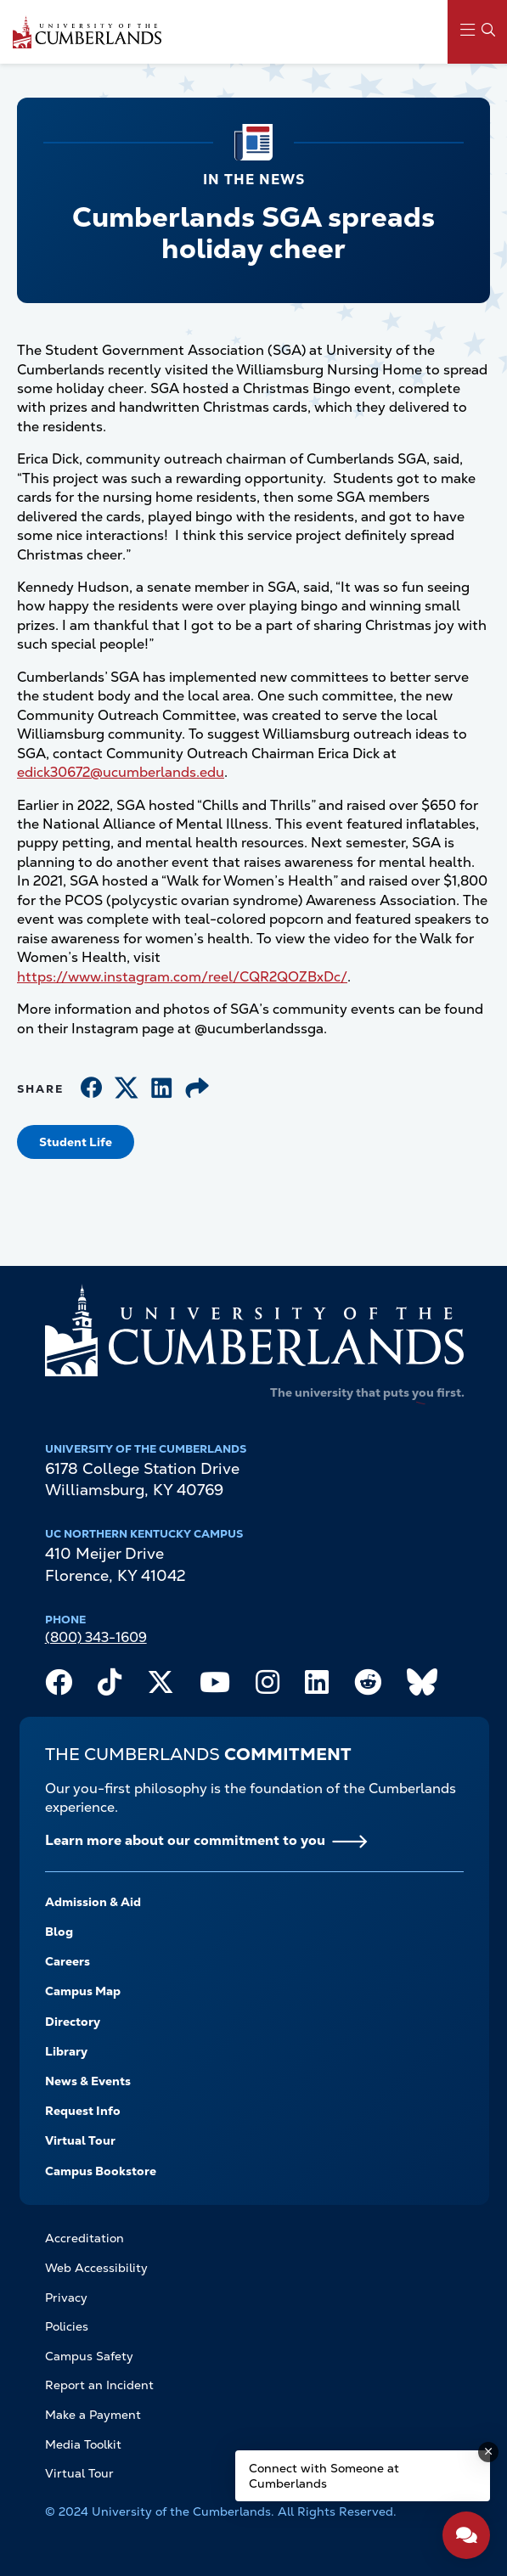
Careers (67, 1961)
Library (66, 2051)
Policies (66, 2326)
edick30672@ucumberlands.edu (120, 772)
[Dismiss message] (488, 2452)
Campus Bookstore (100, 2171)
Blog (59, 1931)
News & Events (88, 2081)
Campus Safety (89, 2356)
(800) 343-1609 (96, 1637)
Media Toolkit (83, 2444)
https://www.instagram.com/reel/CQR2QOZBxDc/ (182, 977)
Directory (72, 2021)
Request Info (83, 2110)
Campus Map (83, 1991)
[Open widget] (466, 2535)
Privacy (66, 2297)
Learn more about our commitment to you (185, 1840)
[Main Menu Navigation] (477, 32)
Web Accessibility (96, 2267)
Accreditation (84, 2238)
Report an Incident (99, 2385)
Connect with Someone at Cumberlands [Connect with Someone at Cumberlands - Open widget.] (324, 2476)
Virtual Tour (80, 2140)
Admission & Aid (93, 1902)
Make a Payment (93, 2414)
